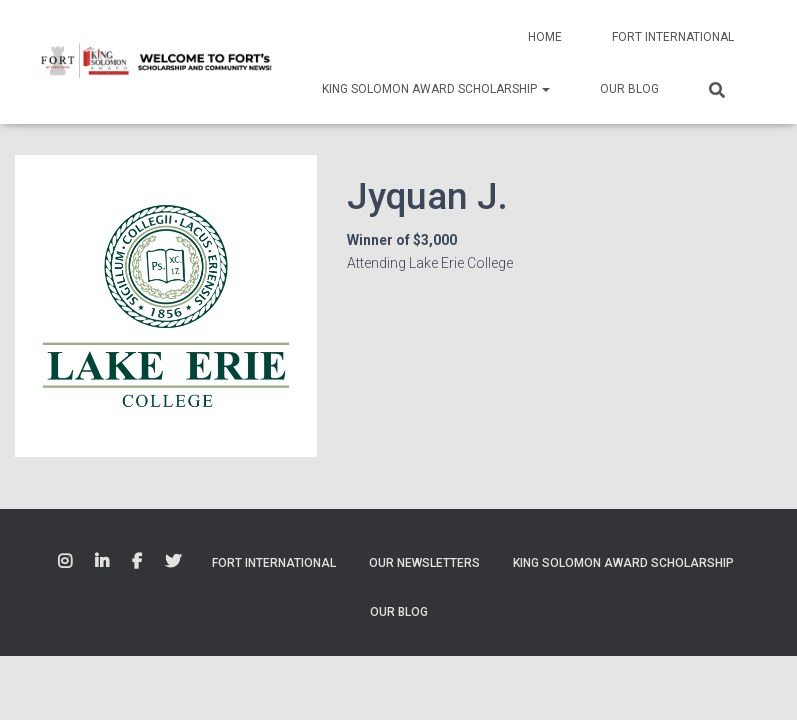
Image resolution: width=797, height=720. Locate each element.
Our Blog (629, 89)
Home (545, 37)
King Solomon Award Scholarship (436, 89)
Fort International (673, 37)
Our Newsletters (424, 563)
